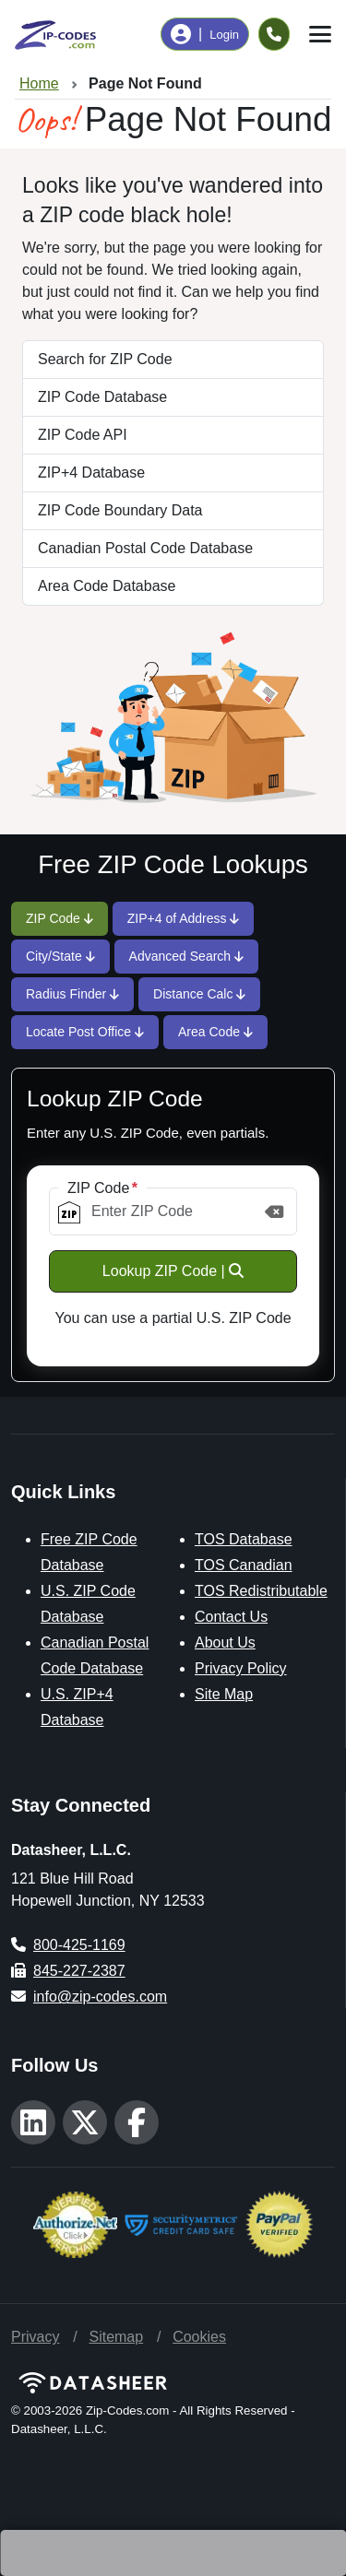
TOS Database (243, 1539)
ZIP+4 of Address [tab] (183, 918)
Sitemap (116, 2337)
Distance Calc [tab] (199, 994)
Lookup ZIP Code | (173, 1271)
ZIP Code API (82, 435)
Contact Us (231, 1617)
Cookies (199, 2337)
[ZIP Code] (173, 1211)
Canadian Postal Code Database (145, 548)
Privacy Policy (241, 1668)
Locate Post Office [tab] (85, 1031)
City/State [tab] (60, 956)
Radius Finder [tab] (72, 994)
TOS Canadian (243, 1565)
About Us (225, 1642)
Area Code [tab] (215, 1031)
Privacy (35, 2337)
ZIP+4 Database (91, 472)
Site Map (224, 1694)
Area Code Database (106, 586)
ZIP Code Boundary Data (120, 510)
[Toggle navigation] (320, 34)
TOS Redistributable (261, 1591)
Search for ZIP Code (105, 359)
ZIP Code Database (102, 397)
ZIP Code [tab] (59, 918)
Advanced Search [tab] (186, 956)
